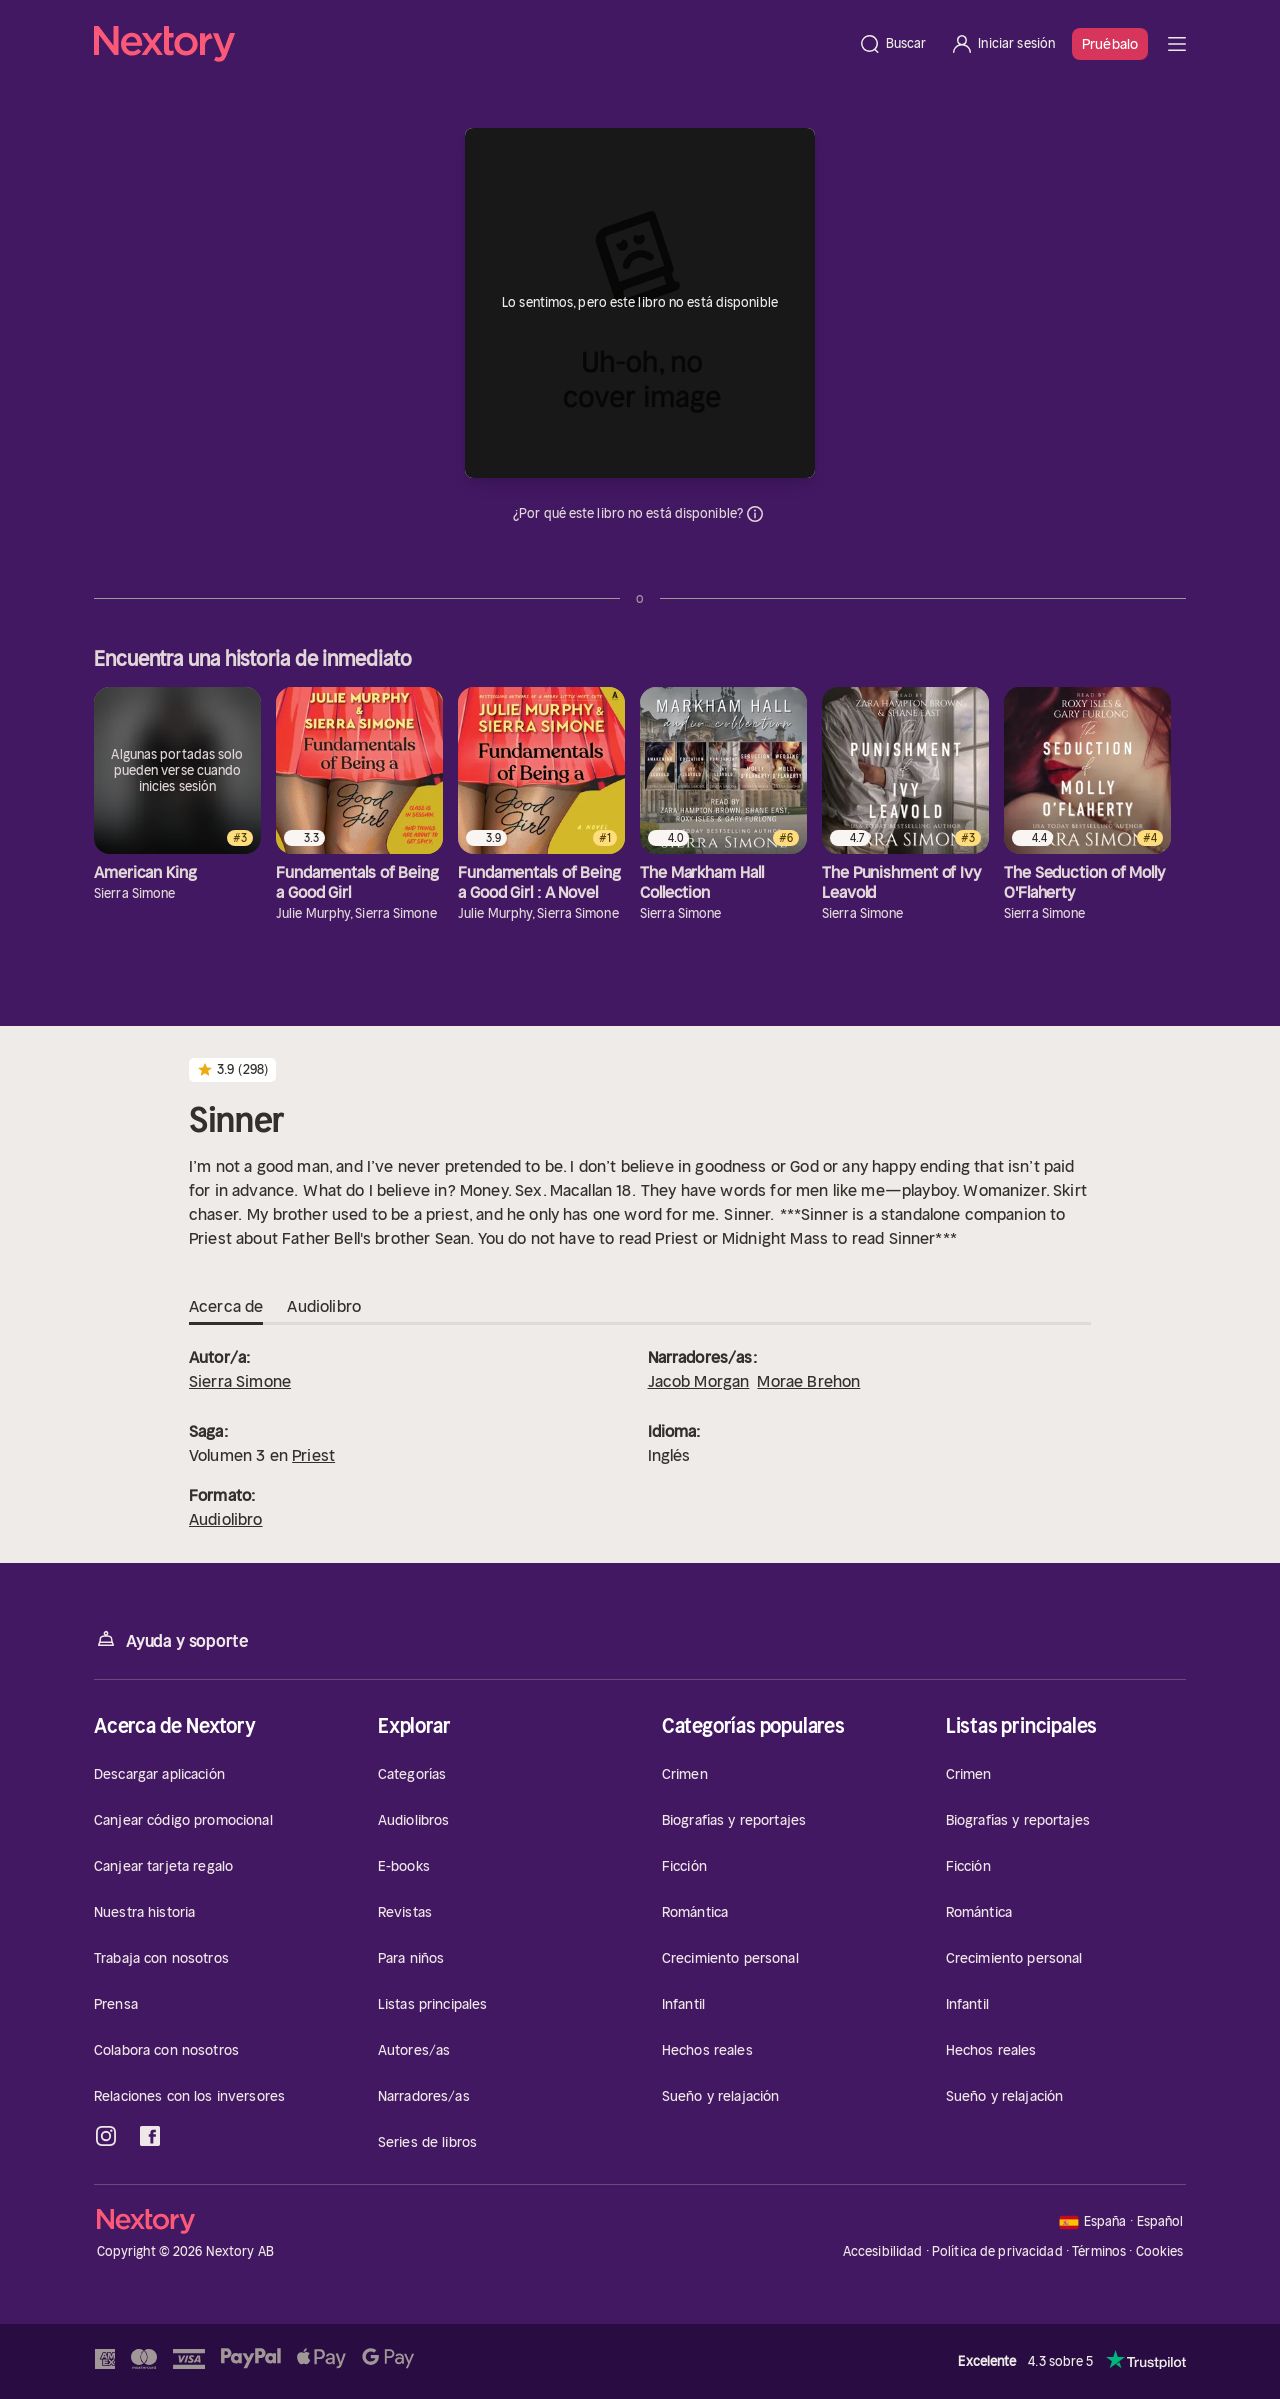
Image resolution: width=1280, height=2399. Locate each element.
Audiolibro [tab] (324, 1307)
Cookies (1160, 2252)
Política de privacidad (997, 2251)
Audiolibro (226, 1519)
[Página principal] (470, 44)
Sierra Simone (240, 1381)
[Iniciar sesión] (1002, 44)
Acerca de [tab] (226, 1307)
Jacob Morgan (699, 1381)
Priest (313, 1455)
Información (755, 514)
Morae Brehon (808, 1381)
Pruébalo (1110, 44)
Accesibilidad (883, 2251)
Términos (1099, 2251)
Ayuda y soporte (171, 1639)
